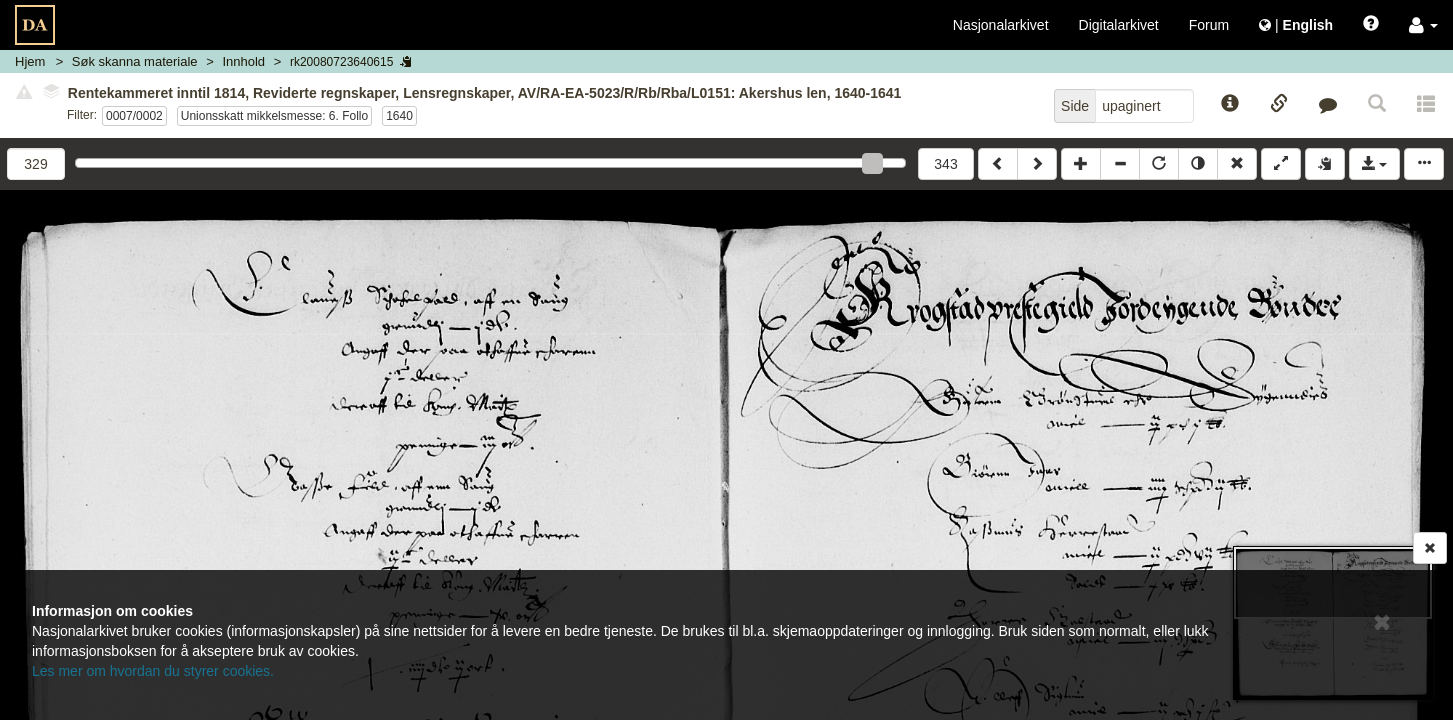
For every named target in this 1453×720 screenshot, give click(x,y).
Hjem (30, 61)
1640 (399, 116)
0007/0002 (134, 116)
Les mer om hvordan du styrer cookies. (153, 671)
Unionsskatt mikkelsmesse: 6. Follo (274, 116)
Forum (1209, 25)
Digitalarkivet (1119, 25)
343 (945, 164)
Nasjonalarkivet (1001, 25)
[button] (1423, 25)
